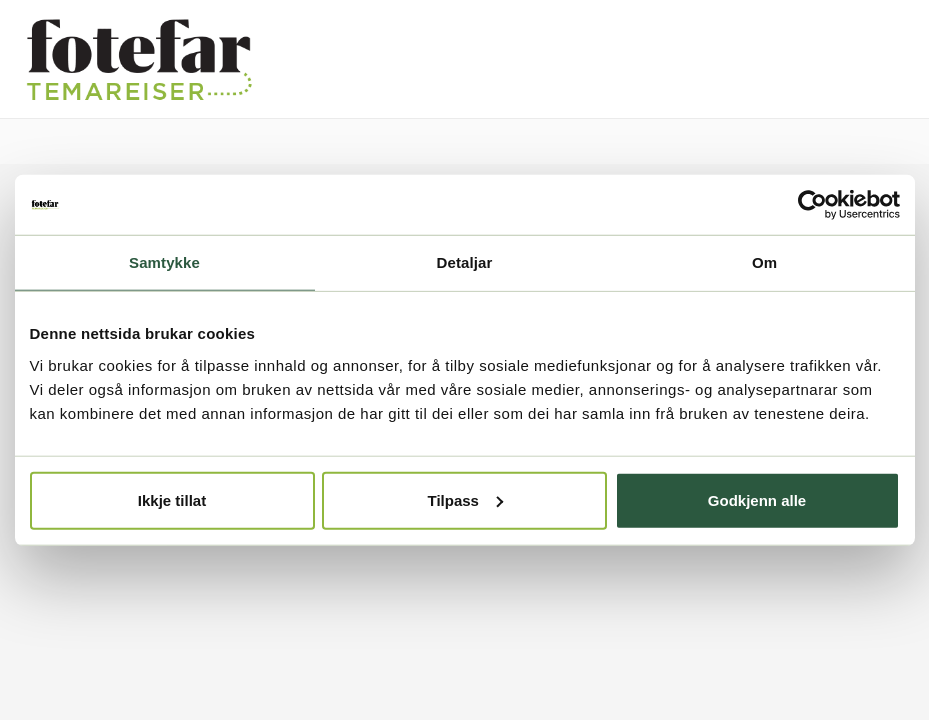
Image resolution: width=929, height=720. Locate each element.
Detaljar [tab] (465, 262)
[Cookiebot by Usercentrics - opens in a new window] (812, 205)
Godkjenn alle (757, 499)
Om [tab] (764, 262)
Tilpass (465, 499)
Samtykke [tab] (164, 262)
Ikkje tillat (172, 499)
